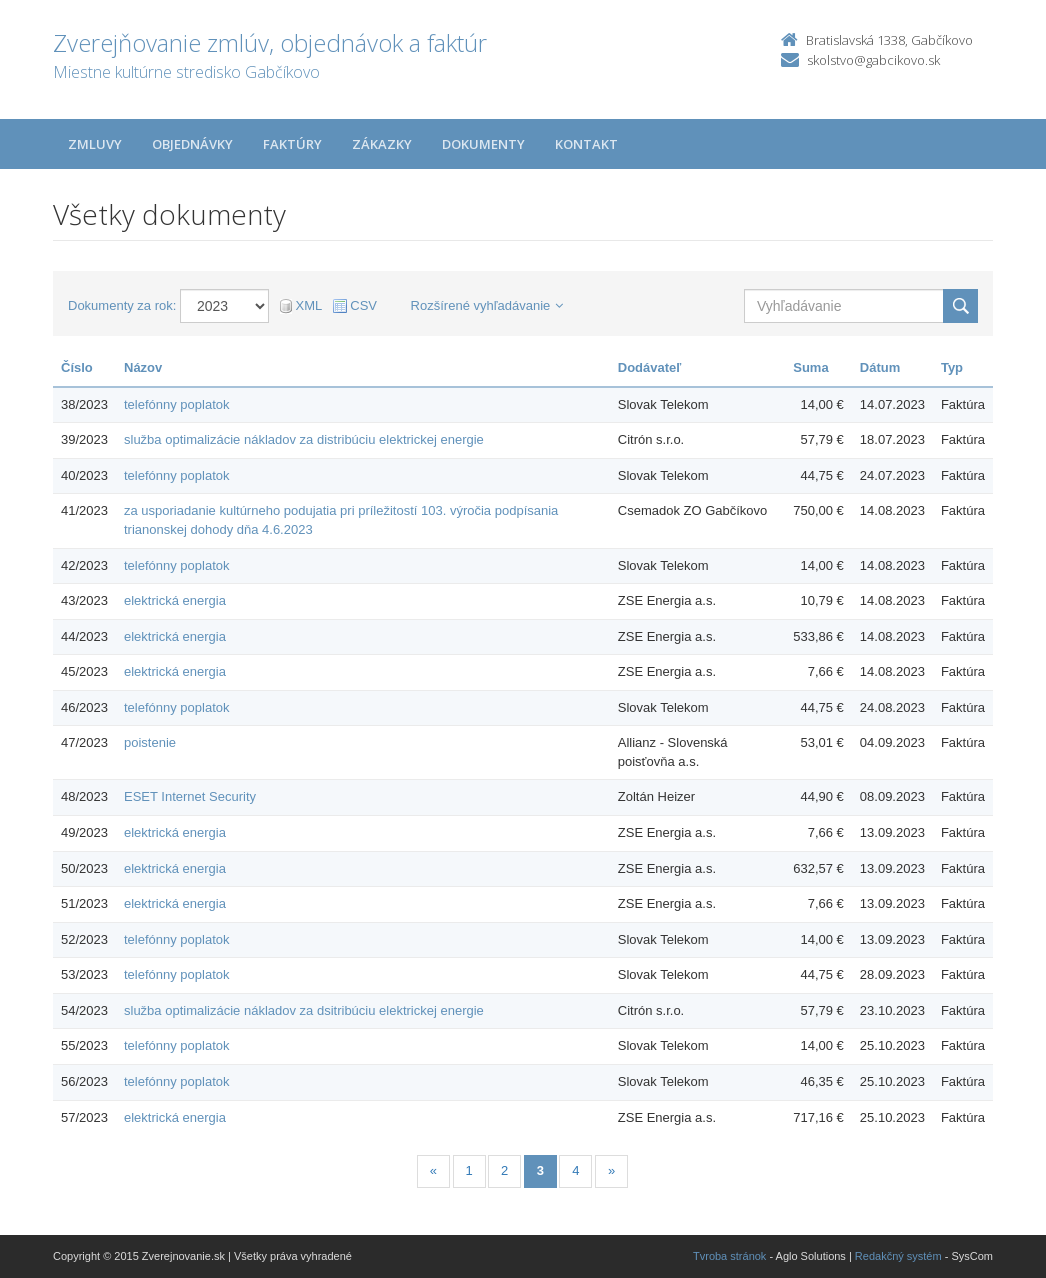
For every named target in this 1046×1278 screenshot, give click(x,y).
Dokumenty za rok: (122, 305)
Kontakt (586, 144)
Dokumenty (483, 144)
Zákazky (382, 144)
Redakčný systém (898, 1256)
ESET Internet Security (190, 796)
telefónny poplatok (177, 404)
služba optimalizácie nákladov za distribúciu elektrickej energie (304, 439)
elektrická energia (175, 600)
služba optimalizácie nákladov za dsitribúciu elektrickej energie (304, 1010)
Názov (143, 367)
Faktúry (292, 144)
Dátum (880, 367)
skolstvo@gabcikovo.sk (873, 60)
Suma (810, 367)
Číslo (77, 367)
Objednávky (192, 144)
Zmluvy (95, 144)
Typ (952, 367)
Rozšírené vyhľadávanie (487, 305)
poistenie (150, 742)
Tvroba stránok (729, 1256)
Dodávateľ (650, 367)
